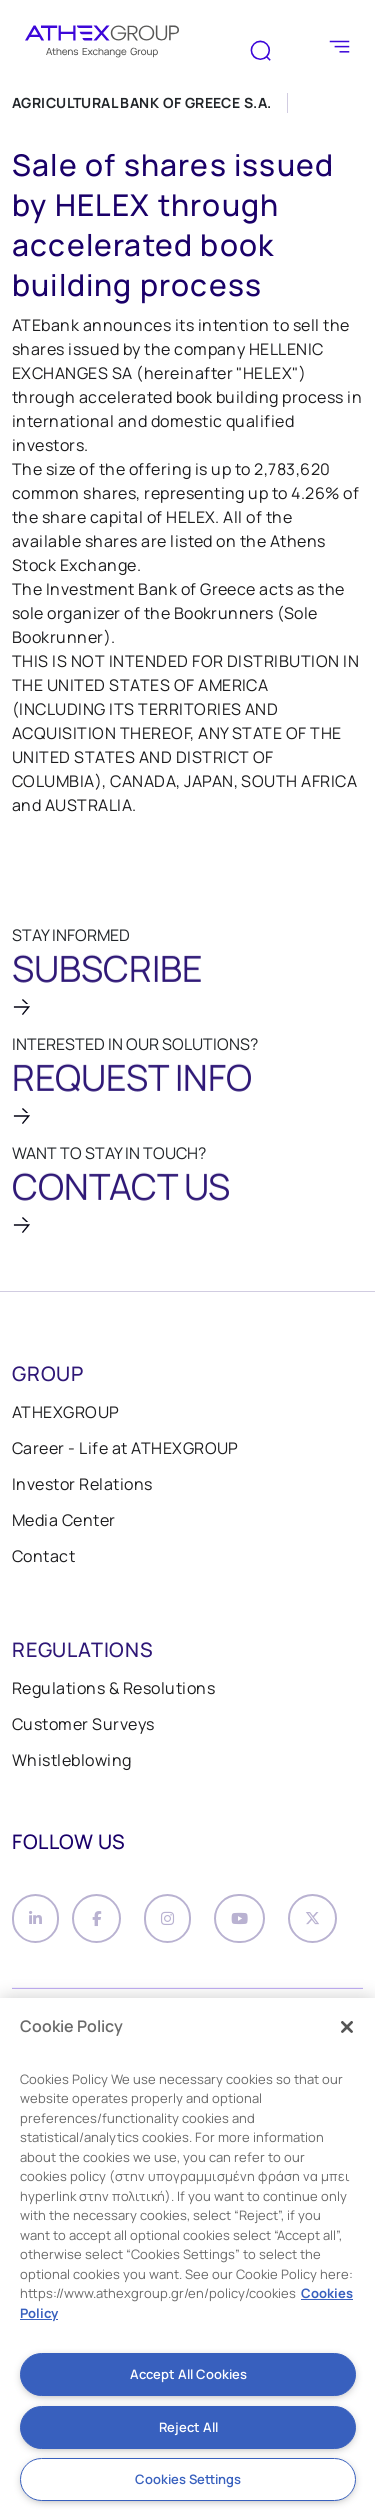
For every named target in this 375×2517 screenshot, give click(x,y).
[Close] (347, 2027)
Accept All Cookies (188, 2374)
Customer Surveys (83, 1724)
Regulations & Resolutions (113, 1688)
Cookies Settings (188, 2479)
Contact (43, 1556)
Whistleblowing (72, 1760)
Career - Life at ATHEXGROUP (125, 1448)
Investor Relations (82, 1484)
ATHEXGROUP (66, 1412)
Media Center (64, 1520)
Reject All (188, 2427)
